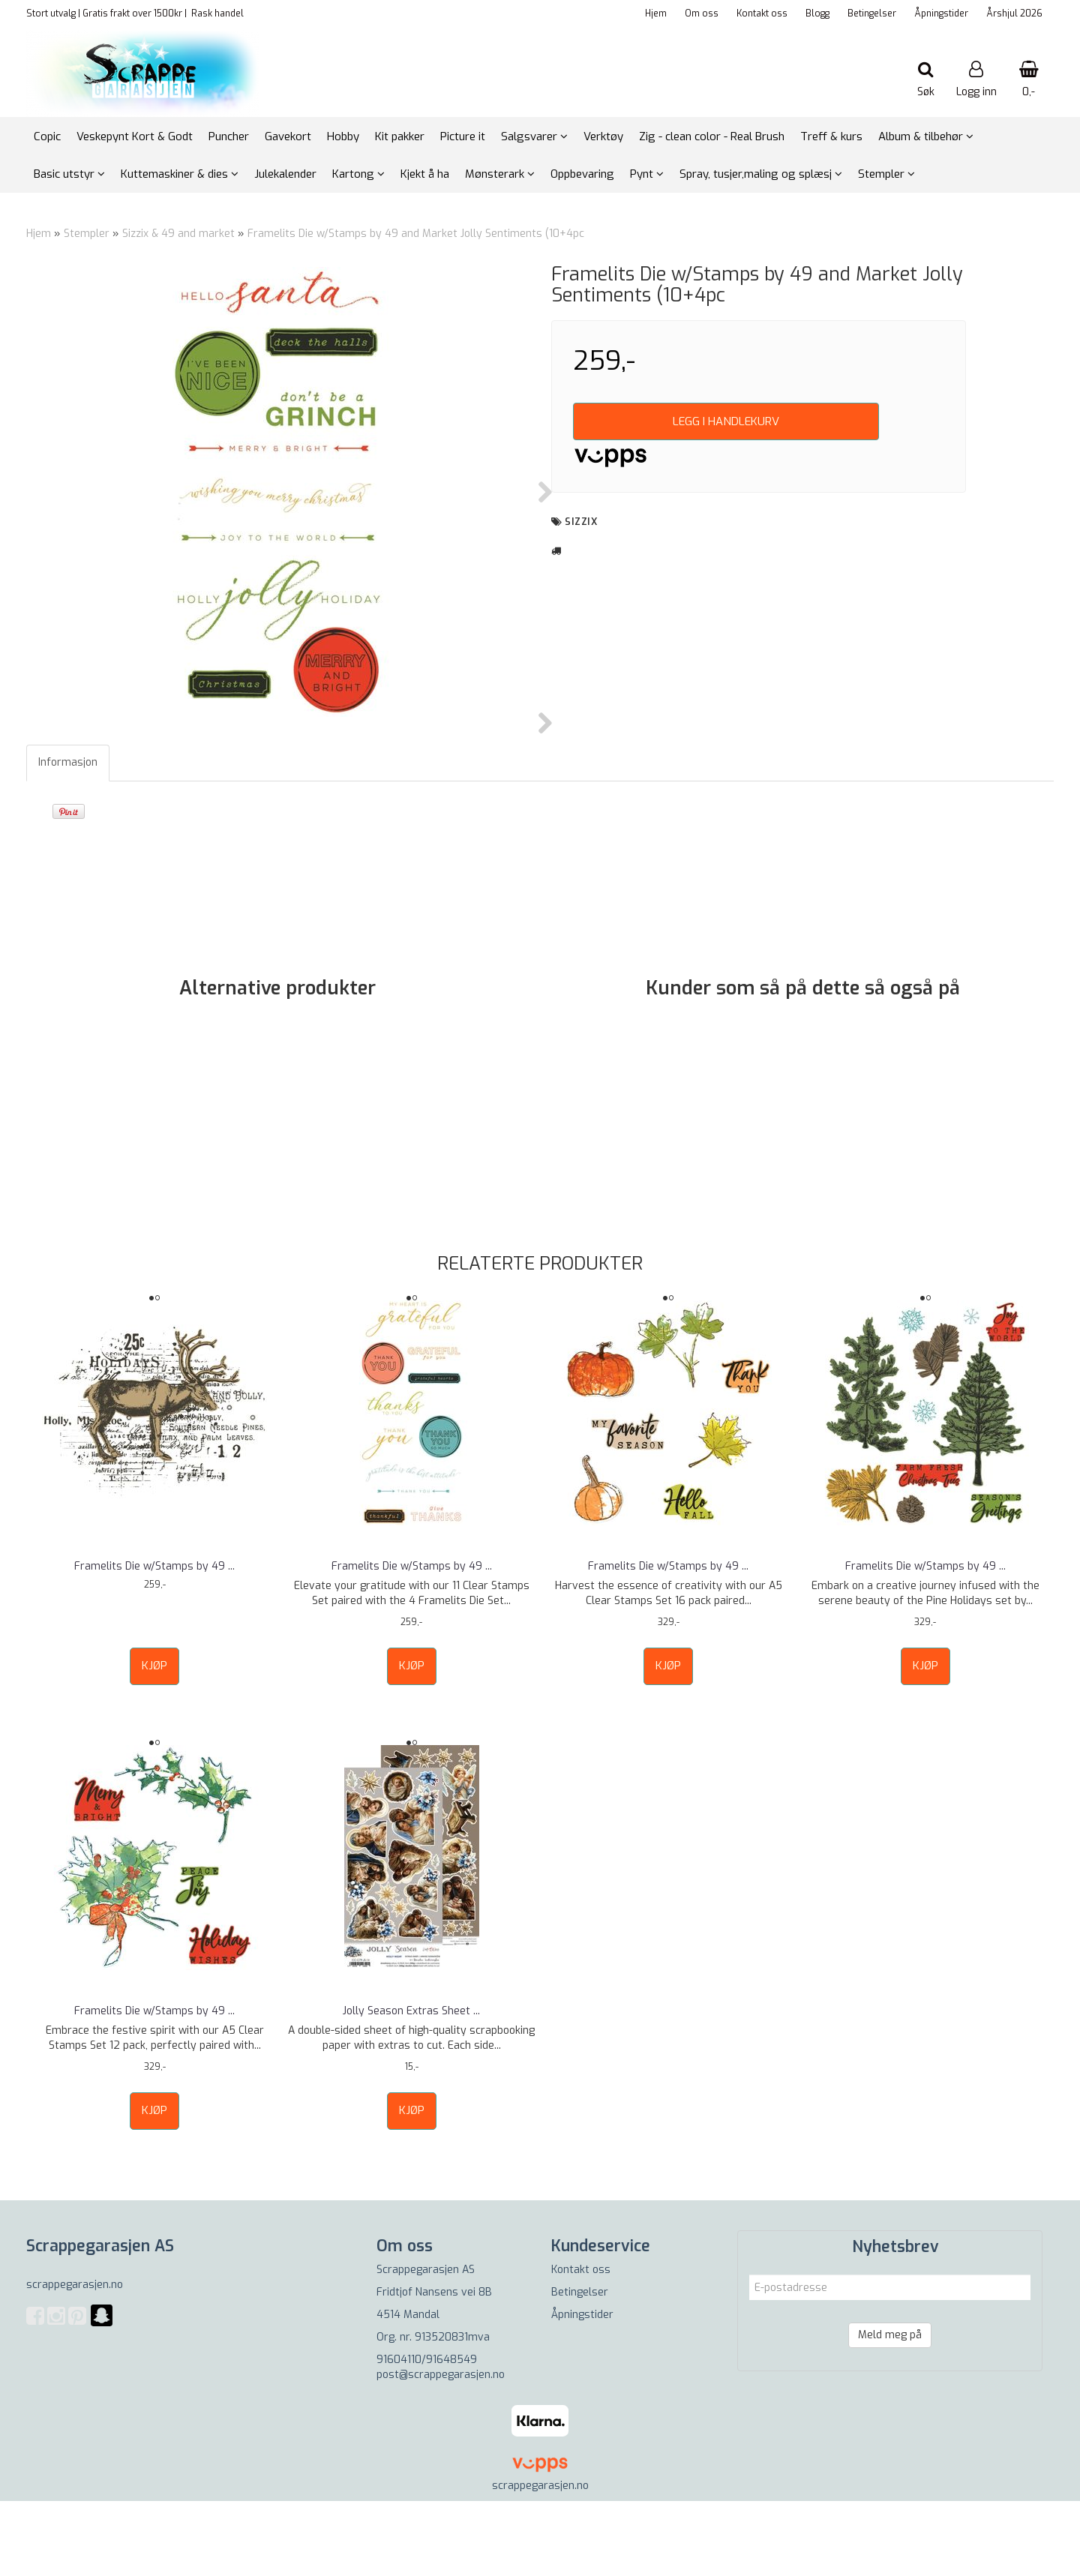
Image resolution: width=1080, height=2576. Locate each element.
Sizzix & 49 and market (180, 233)
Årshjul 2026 (1014, 13)
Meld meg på (890, 2410)
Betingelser (872, 13)
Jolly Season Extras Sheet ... (411, 2086)
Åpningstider (941, 13)
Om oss (701, 13)
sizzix (581, 521)
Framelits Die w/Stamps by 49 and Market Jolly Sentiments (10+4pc (416, 233)
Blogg (818, 13)
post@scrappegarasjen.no (440, 2450)
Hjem (656, 13)
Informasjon (68, 837)
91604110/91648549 (426, 2435)
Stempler (87, 233)
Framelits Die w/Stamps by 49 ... (154, 1641)
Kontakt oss (762, 13)
